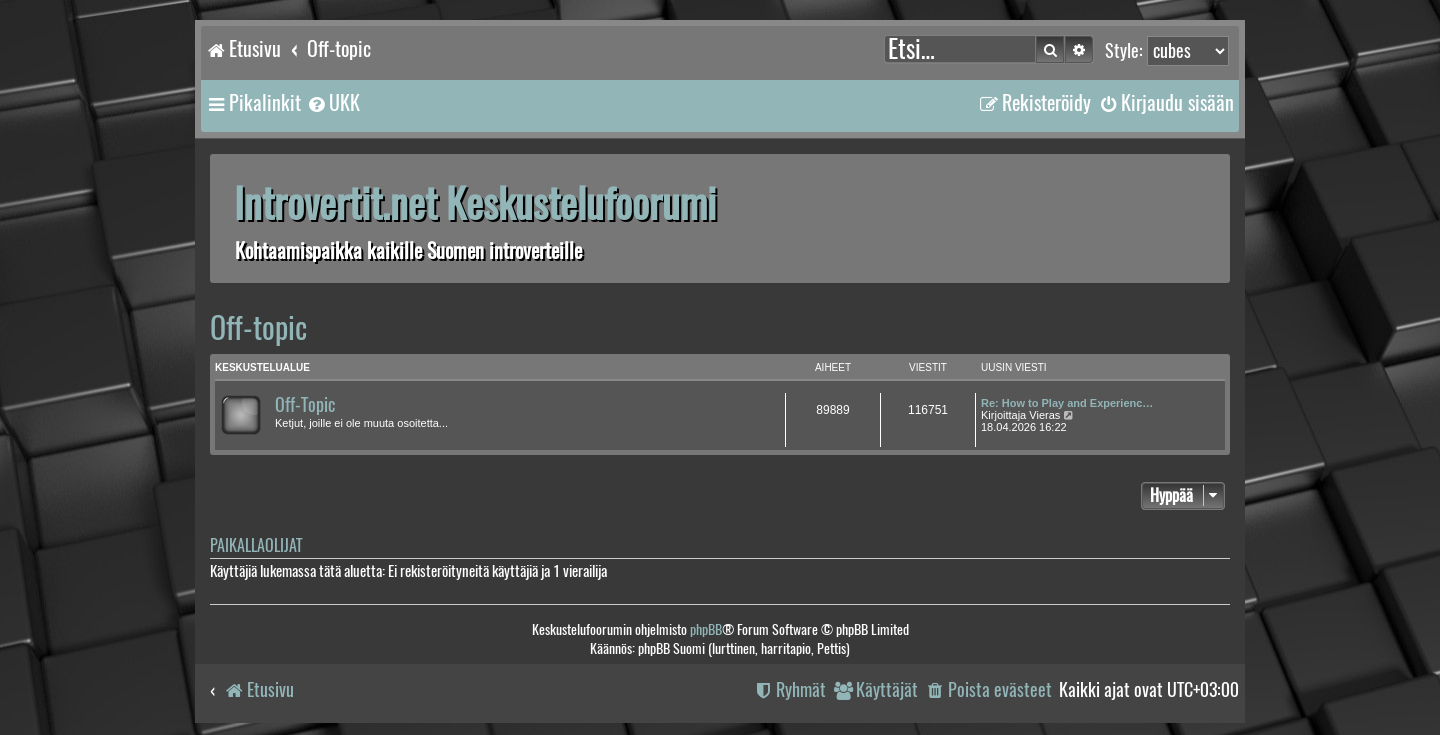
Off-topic (258, 327)
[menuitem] (333, 103)
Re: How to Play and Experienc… (1067, 403)
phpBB (706, 629)
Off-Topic (305, 405)
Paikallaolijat (256, 545)
